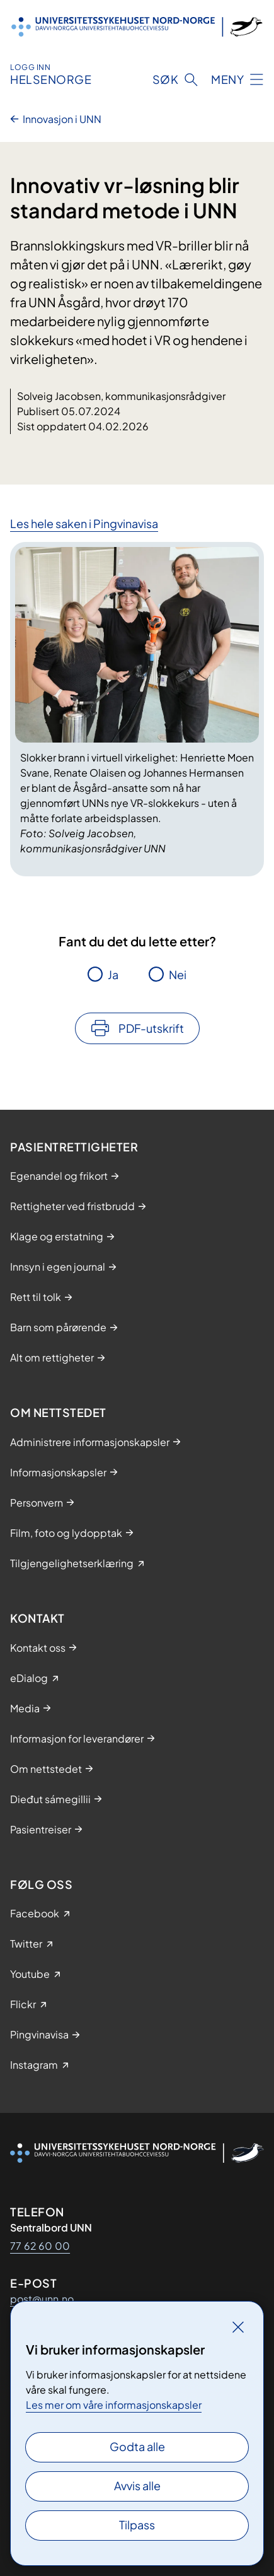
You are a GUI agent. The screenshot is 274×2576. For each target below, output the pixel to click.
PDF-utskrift (151, 1028)
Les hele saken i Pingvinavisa (84, 523)
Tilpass (137, 2524)
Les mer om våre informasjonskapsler (114, 2404)
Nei (177, 974)
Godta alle (137, 2446)
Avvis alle (137, 2485)
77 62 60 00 (40, 2245)
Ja (113, 974)
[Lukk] (238, 2327)
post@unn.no (42, 2298)
